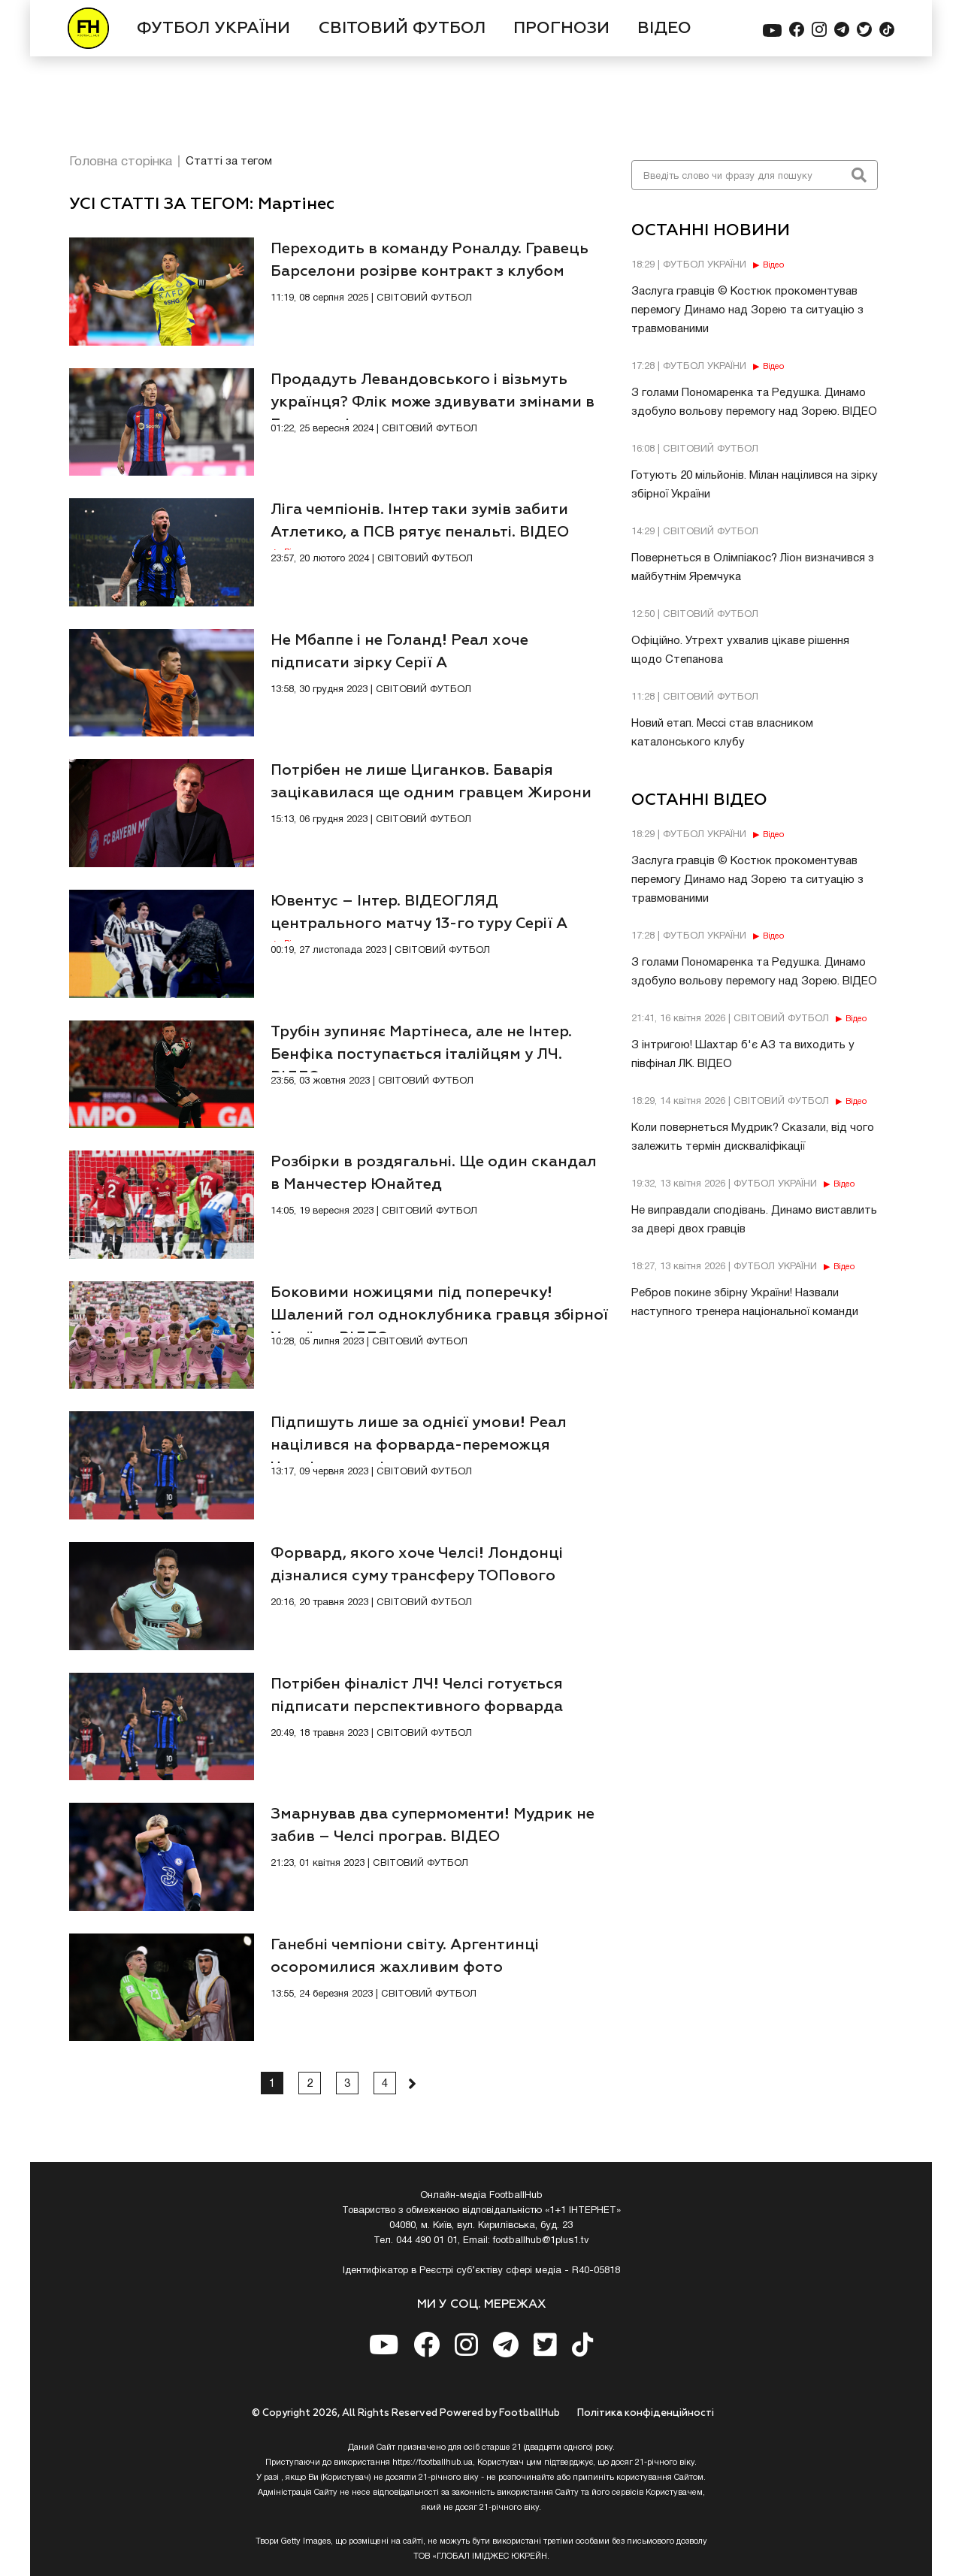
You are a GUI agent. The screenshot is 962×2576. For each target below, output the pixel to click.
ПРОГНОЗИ (561, 28)
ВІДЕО (664, 28)
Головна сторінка (120, 162)
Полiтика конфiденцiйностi (645, 2413)
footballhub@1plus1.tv (541, 2240)
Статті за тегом (229, 161)
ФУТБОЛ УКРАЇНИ (213, 28)
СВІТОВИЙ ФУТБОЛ (402, 28)
